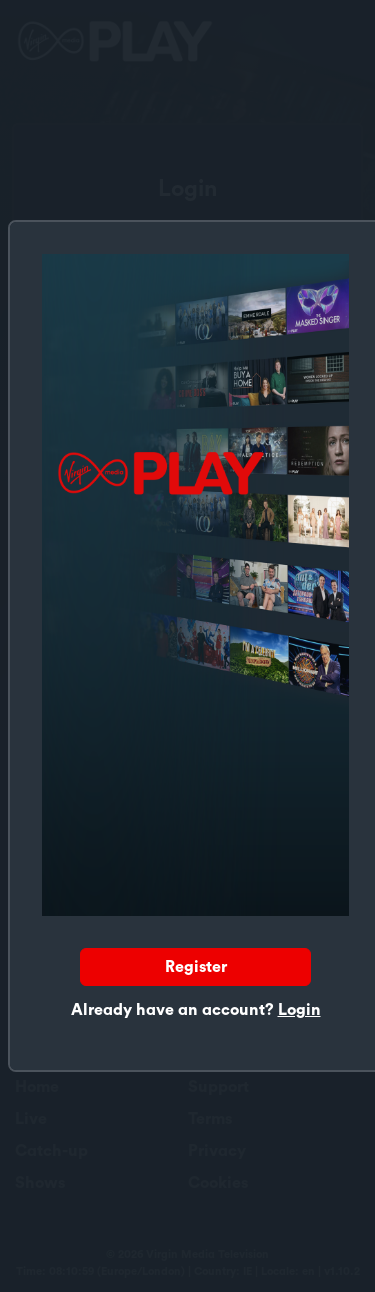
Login (299, 1010)
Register (196, 967)
